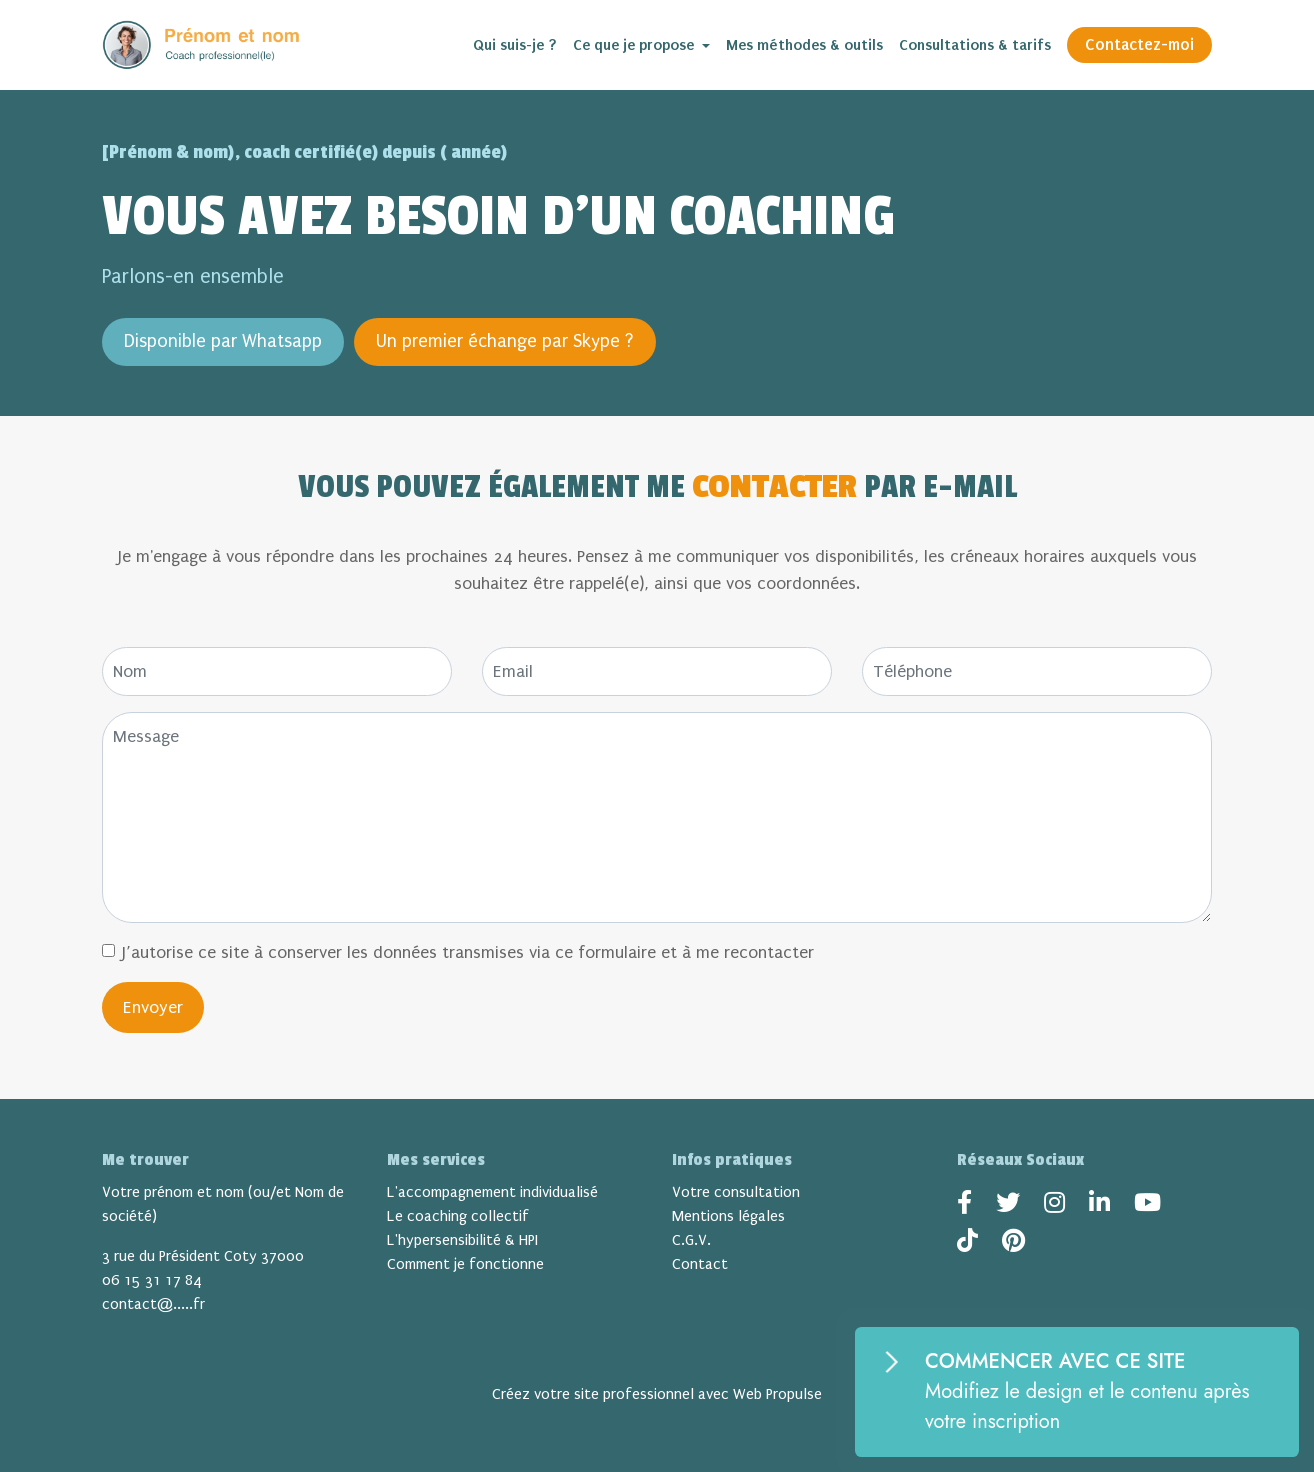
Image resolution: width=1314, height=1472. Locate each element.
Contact (700, 1264)
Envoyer (153, 1007)
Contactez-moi (1139, 44)
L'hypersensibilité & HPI (462, 1240)
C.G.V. (691, 1240)
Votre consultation (736, 1192)
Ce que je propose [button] (635, 45)
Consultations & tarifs (975, 45)
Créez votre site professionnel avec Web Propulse (657, 1394)
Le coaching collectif (458, 1216)
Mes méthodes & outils (804, 45)
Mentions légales (728, 1216)
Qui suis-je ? (515, 45)
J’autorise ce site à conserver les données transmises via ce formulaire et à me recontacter (468, 952)
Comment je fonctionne (465, 1264)
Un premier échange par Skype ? (505, 341)
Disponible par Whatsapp (223, 341)
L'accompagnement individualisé (492, 1192)
